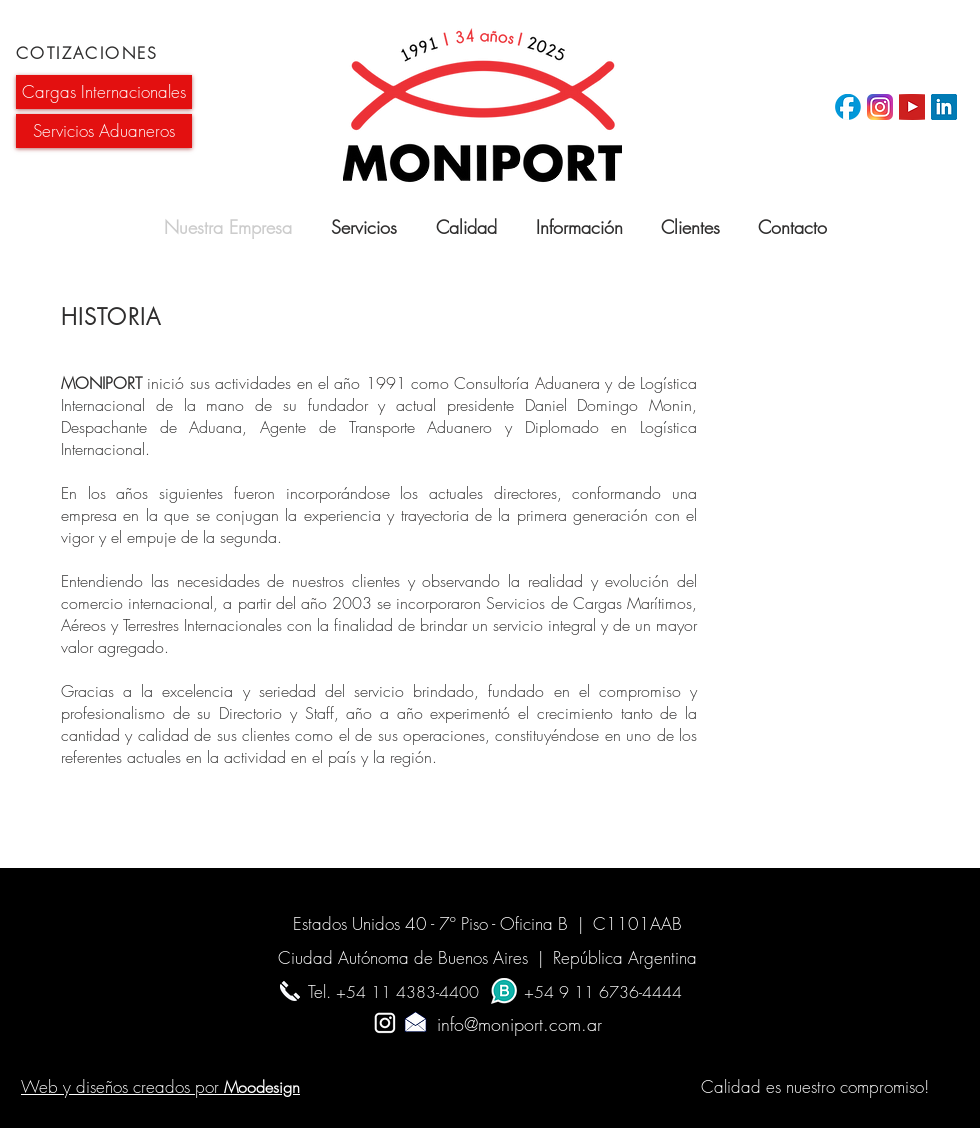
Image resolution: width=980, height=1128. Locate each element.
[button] (104, 92)
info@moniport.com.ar (489, 1024)
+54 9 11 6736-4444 (603, 992)
